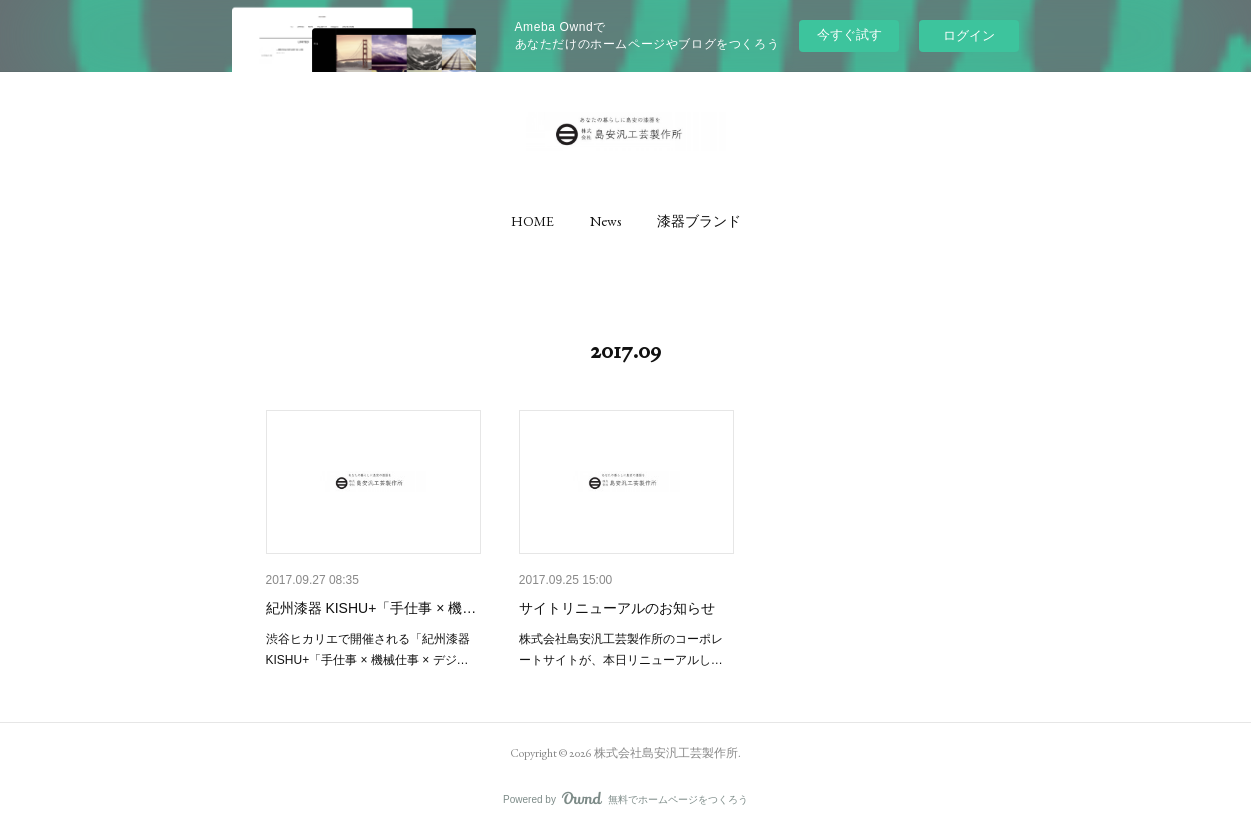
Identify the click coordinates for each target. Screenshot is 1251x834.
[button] (532, 221)
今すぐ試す (849, 34)
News (605, 221)
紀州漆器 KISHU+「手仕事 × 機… (371, 608)
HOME (532, 221)
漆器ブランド (699, 221)
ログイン (969, 35)
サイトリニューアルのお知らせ (617, 608)
